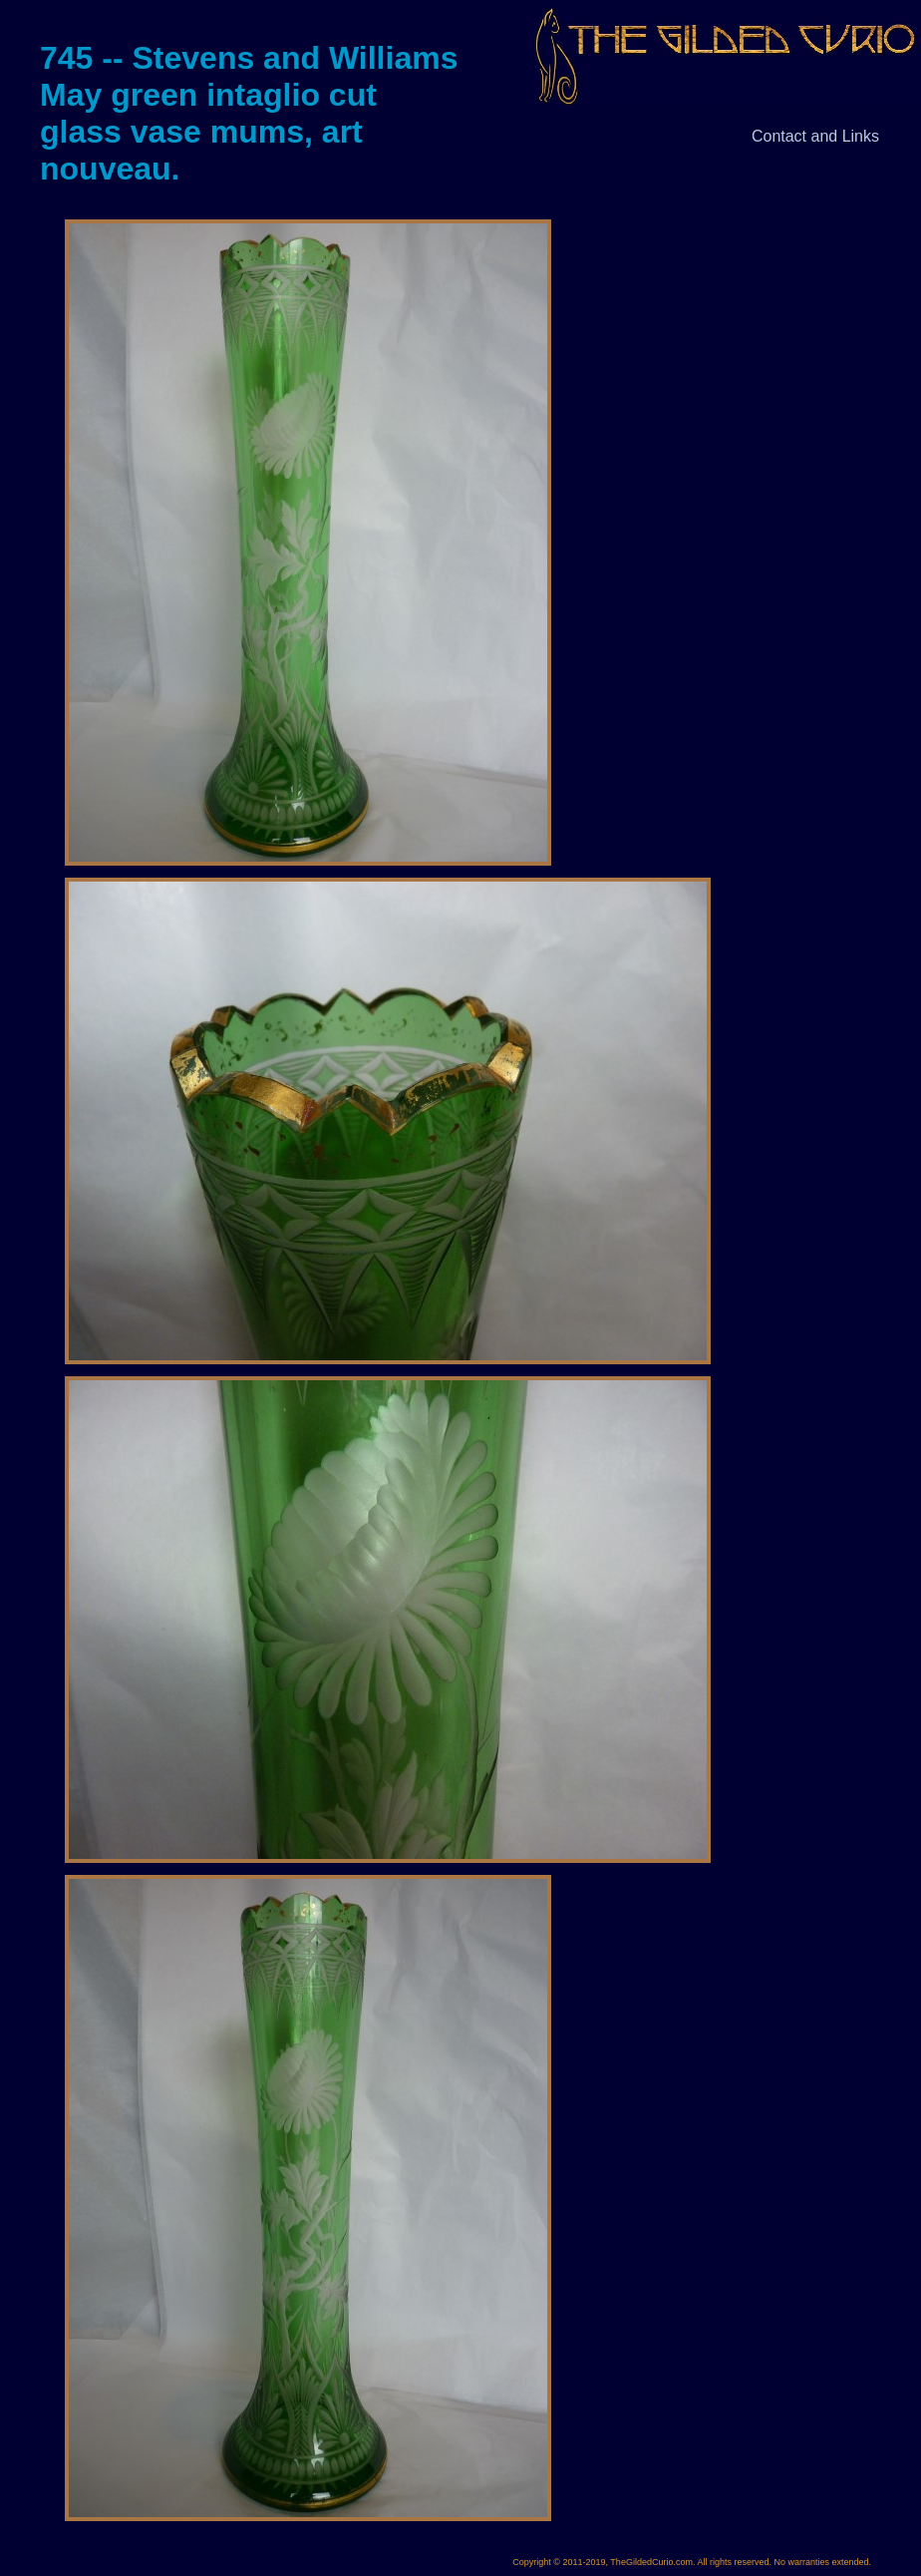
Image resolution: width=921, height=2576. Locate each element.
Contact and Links (815, 136)
